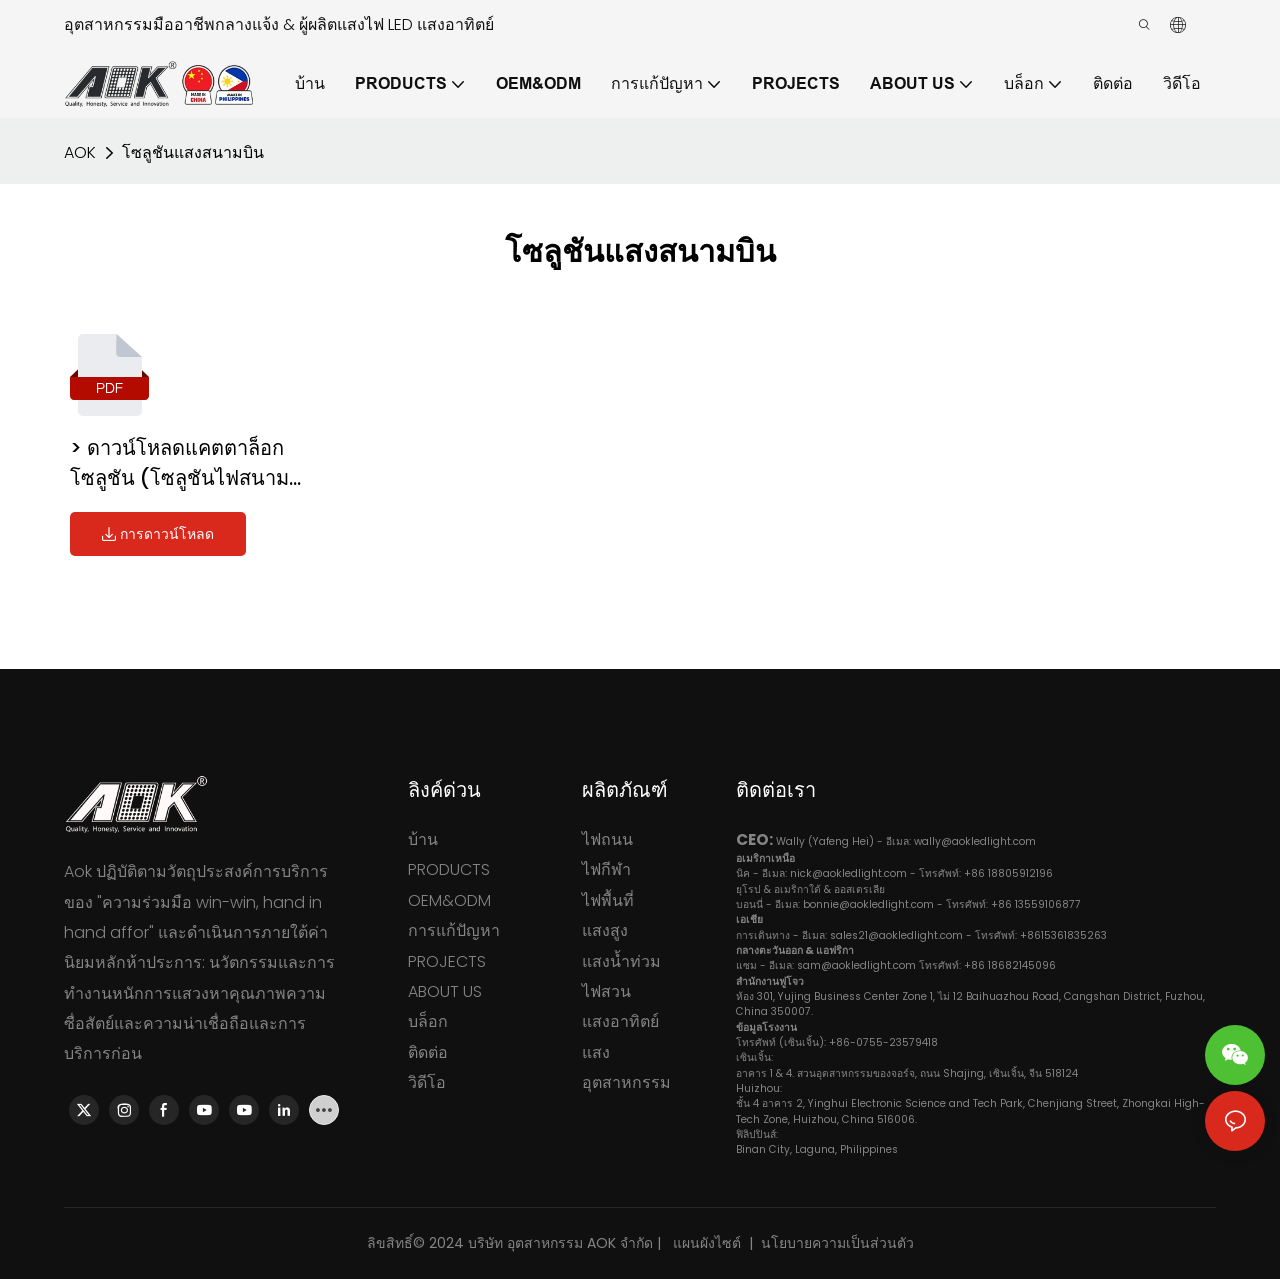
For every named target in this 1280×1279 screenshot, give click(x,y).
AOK (80, 152)
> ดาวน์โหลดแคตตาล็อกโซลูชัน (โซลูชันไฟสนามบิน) (179, 463)
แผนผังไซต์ (705, 1243)
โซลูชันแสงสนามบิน (193, 152)
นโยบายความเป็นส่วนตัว (837, 1243)
